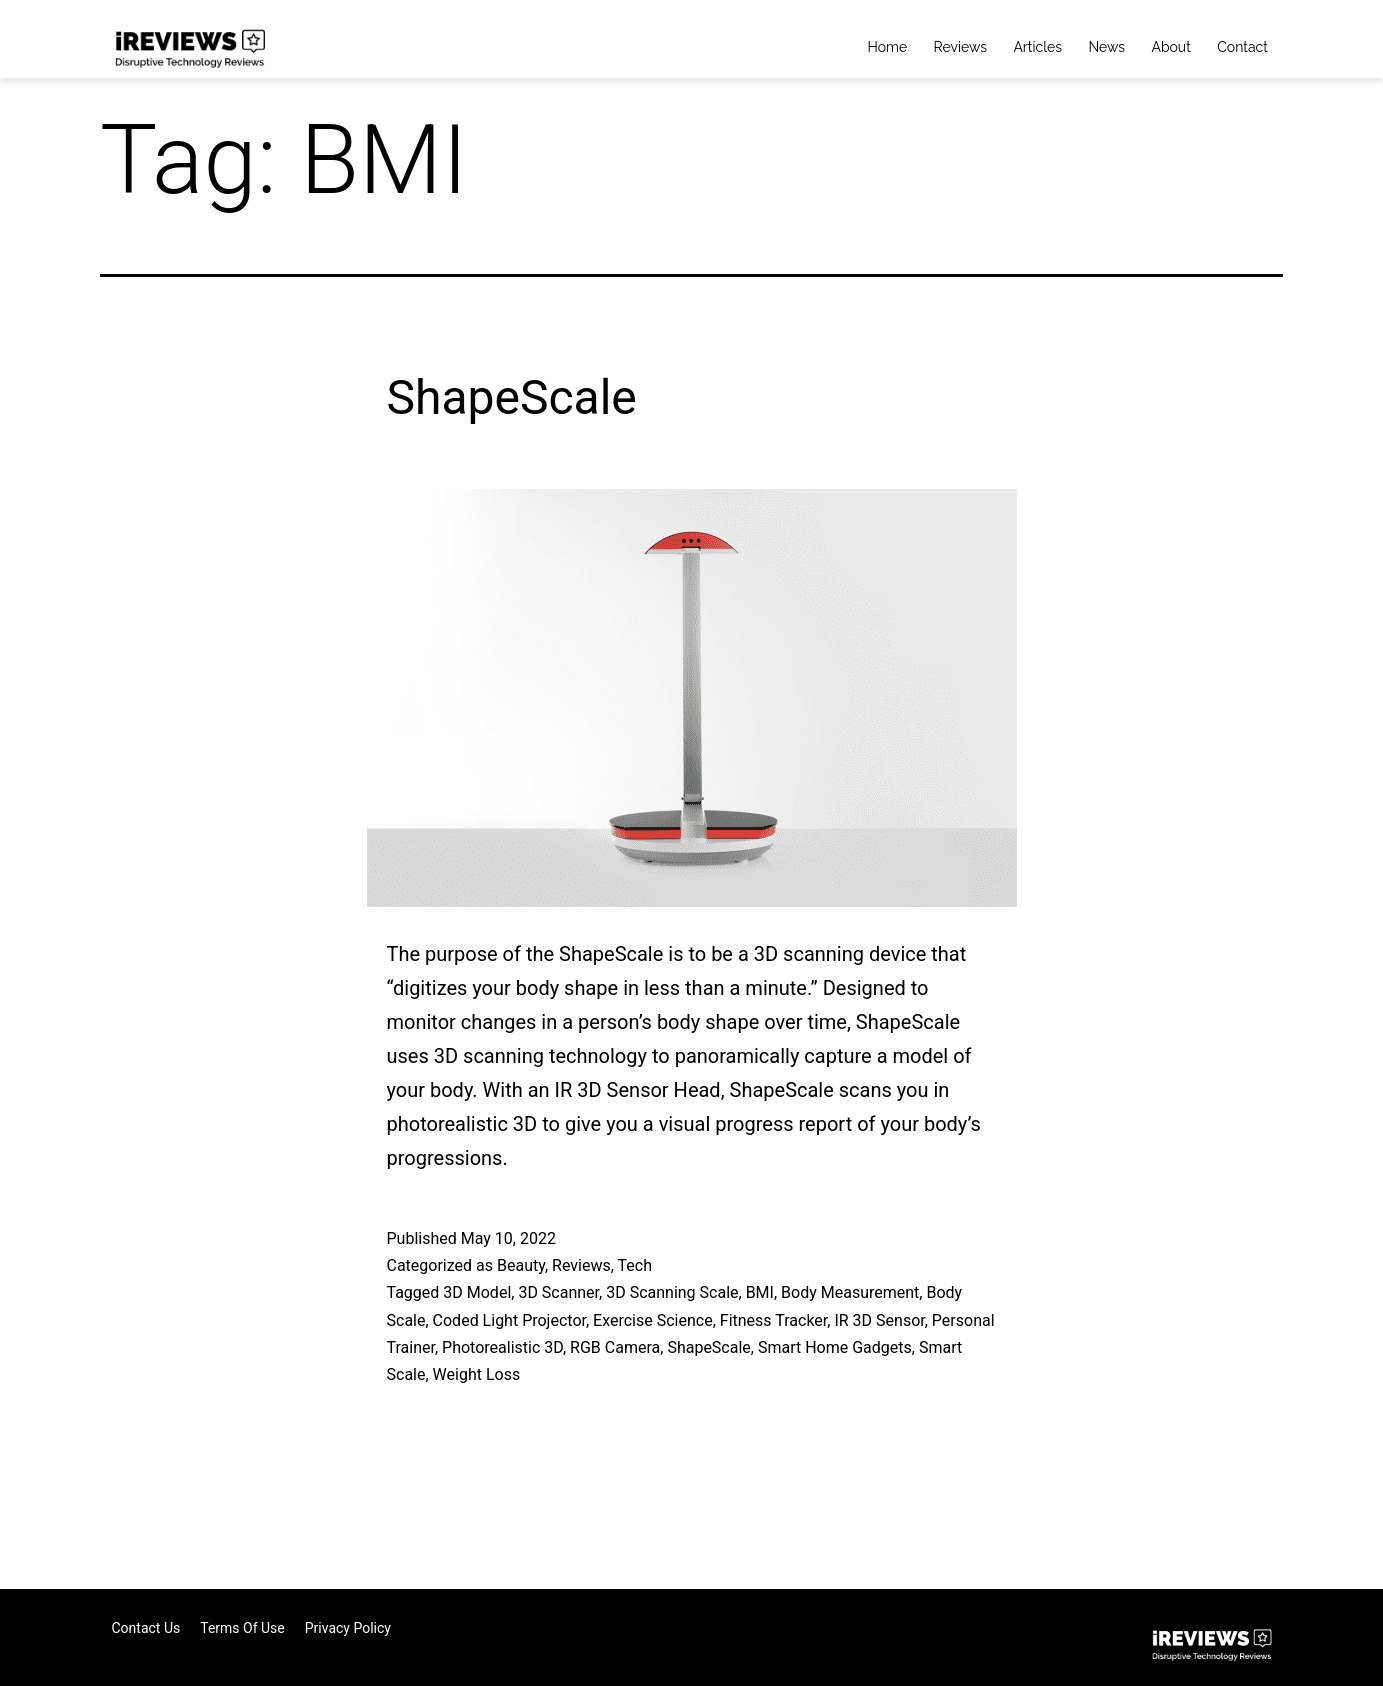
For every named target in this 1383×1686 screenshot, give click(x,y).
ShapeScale (512, 397)
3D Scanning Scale (672, 1292)
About (1170, 47)
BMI (760, 1292)
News (1106, 47)
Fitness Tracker (774, 1320)
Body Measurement (850, 1292)
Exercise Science (653, 1320)
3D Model (477, 1292)
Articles (1037, 47)
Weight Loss (477, 1374)
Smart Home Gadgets (835, 1347)
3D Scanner (558, 1292)
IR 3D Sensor (879, 1320)
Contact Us (146, 1628)
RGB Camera (615, 1347)
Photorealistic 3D (502, 1347)
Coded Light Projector (509, 1320)
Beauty (521, 1265)
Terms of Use (242, 1628)
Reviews (960, 47)
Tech (635, 1265)
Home (888, 47)
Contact (1242, 47)
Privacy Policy (348, 1628)
